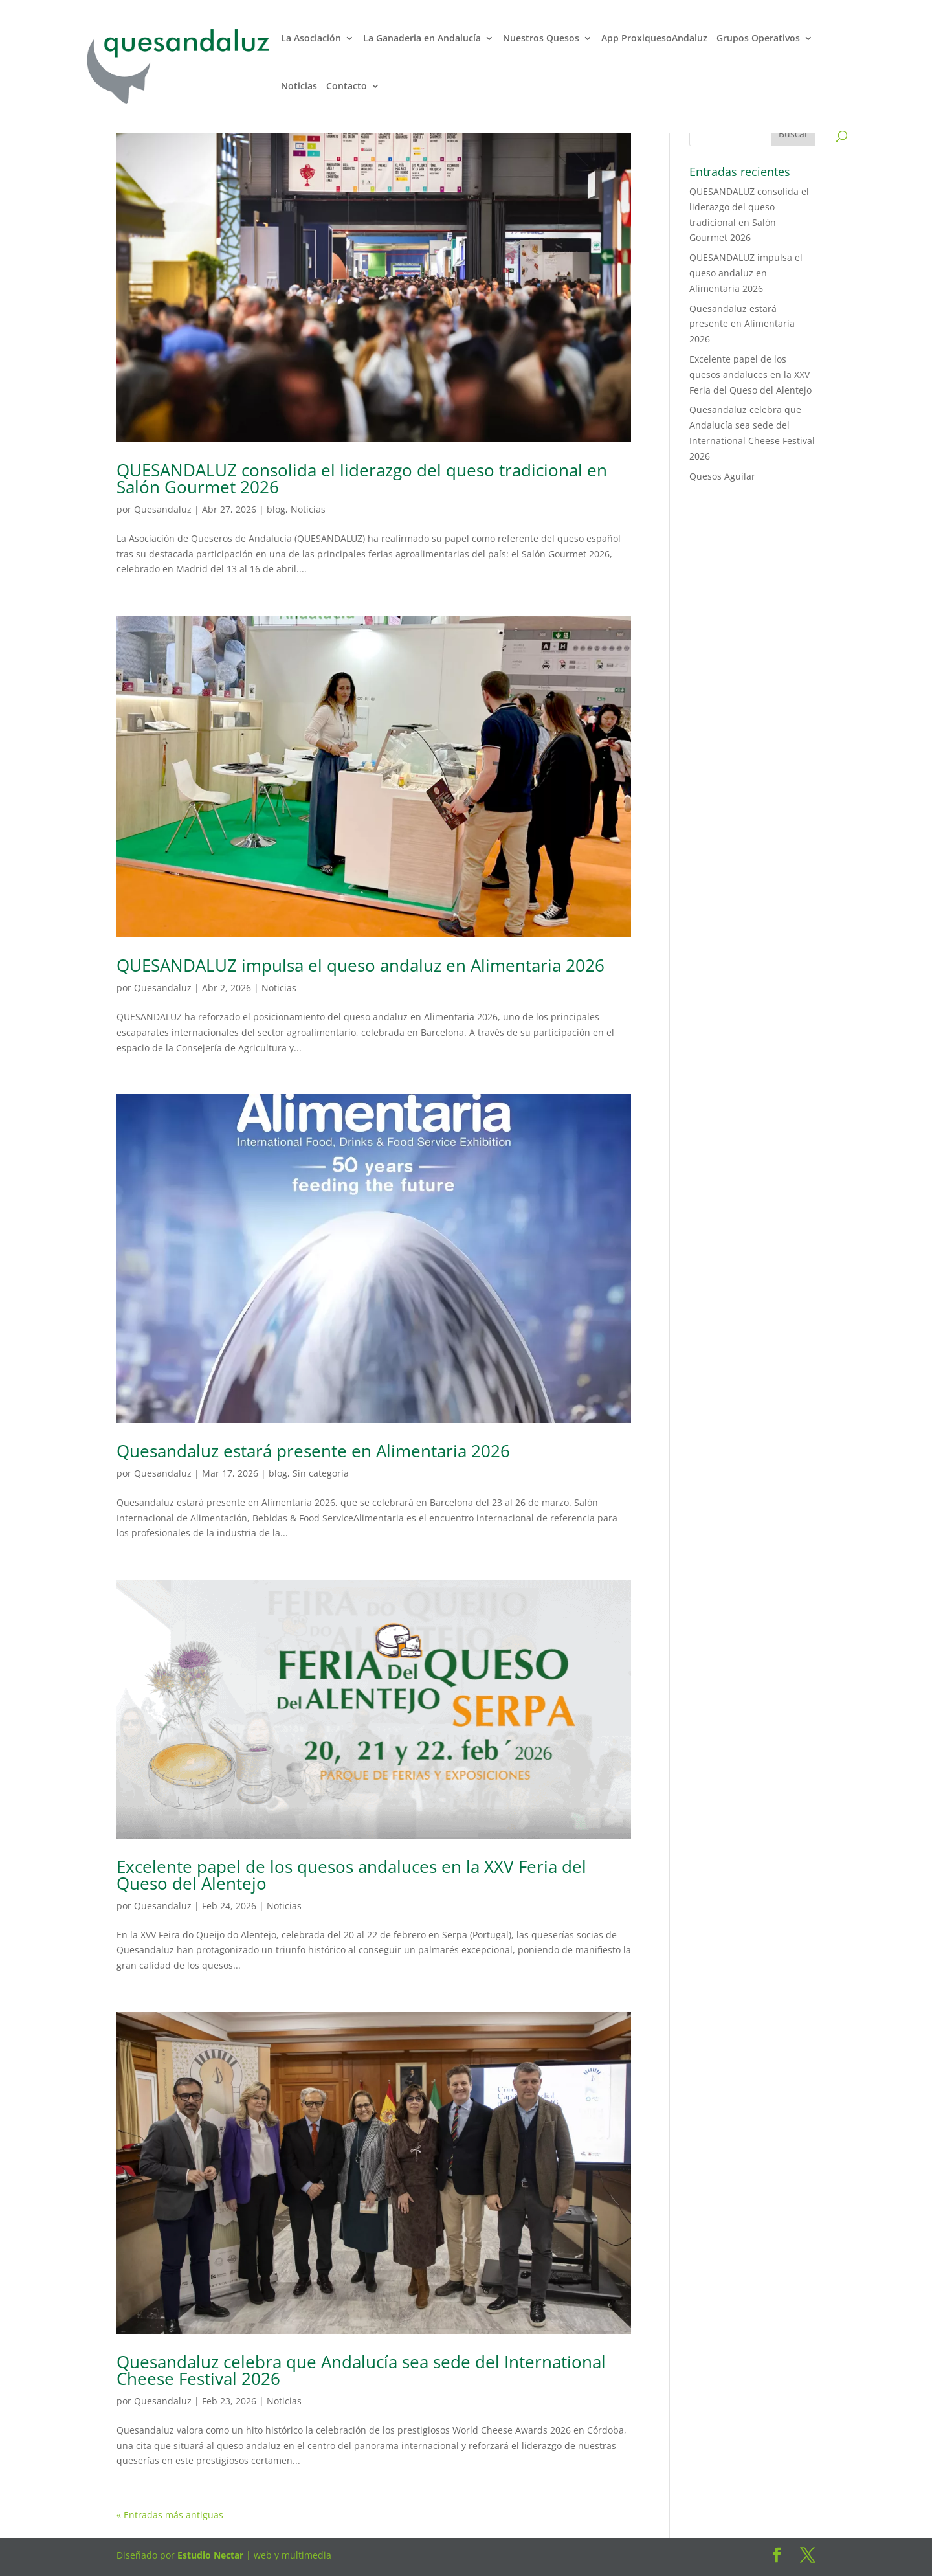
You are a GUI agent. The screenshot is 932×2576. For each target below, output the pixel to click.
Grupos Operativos (758, 39)
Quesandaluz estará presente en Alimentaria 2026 (313, 1450)
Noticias (299, 87)
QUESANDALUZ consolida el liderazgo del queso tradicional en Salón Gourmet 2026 (361, 478)
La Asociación (311, 39)
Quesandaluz (163, 509)
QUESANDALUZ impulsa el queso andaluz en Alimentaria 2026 (360, 965)
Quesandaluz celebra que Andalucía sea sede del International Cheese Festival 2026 (361, 2370)
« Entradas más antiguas (169, 2515)
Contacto (346, 87)
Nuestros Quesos (541, 39)
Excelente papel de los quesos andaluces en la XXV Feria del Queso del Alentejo (351, 1875)
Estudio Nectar (209, 2555)
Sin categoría (321, 1473)
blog (276, 509)
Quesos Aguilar (722, 476)
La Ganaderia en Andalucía (422, 39)
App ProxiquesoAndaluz (654, 39)
